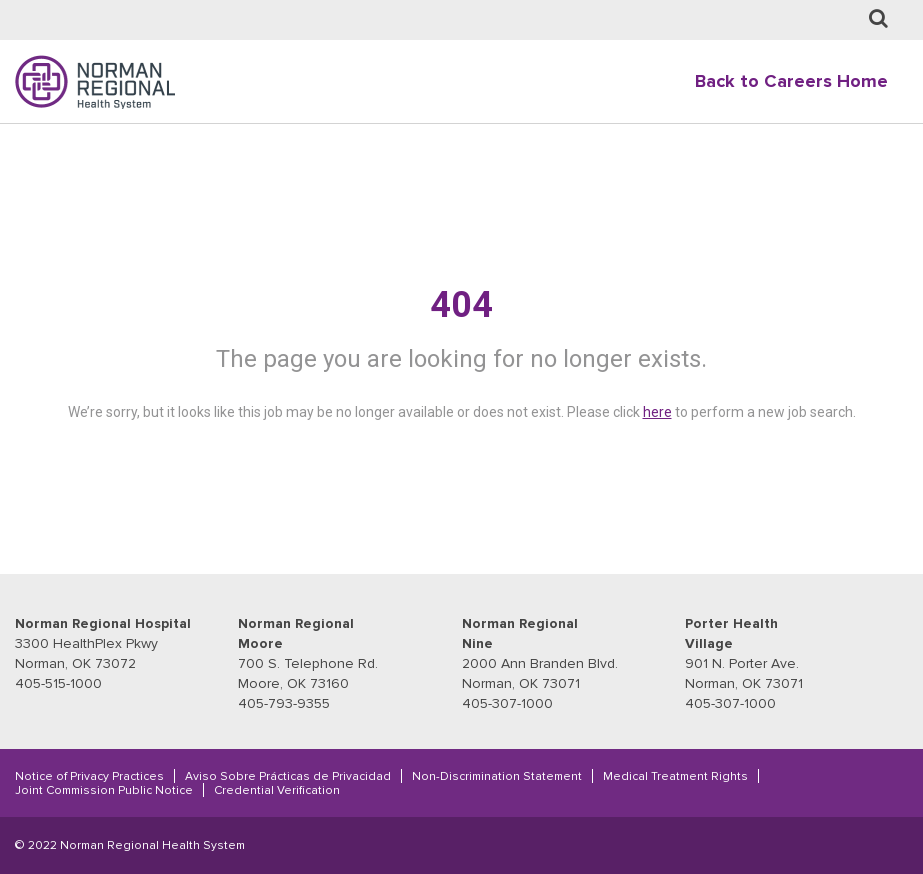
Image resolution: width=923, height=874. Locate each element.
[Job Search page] (878, 19)
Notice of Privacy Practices (89, 776)
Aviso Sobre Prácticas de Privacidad (288, 776)
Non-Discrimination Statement (497, 776)
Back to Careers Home (791, 81)
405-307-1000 (507, 703)
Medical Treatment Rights (675, 776)
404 (461, 305)
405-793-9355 (284, 703)
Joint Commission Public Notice (104, 790)
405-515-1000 (58, 683)
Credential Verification (277, 790)
